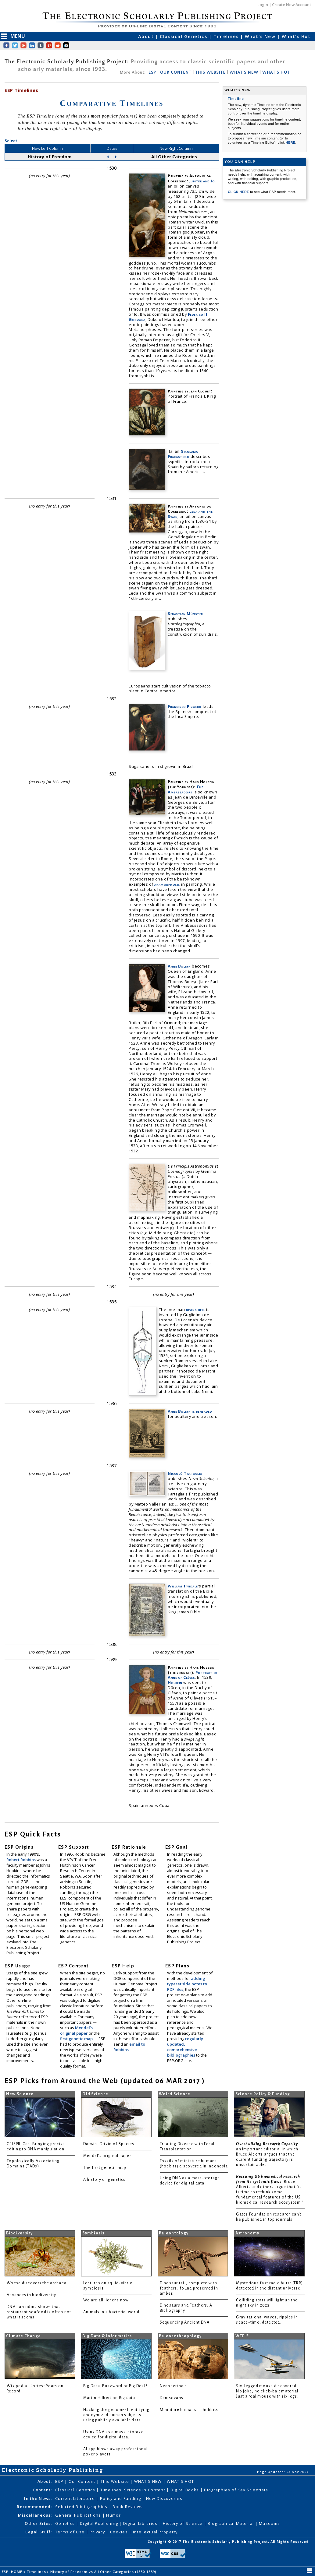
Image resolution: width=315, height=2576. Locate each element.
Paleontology (173, 2233)
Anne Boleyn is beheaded (190, 1411)
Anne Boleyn (179, 966)
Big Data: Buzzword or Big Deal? (115, 2386)
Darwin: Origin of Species (108, 2144)
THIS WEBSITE (210, 72)
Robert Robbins (21, 1859)
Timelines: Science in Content (133, 2490)
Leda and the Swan (190, 513)
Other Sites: (38, 2523)
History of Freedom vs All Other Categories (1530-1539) (103, 2571)
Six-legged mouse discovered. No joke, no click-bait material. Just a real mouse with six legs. (268, 2391)
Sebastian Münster (185, 613)
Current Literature (75, 2498)
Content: (42, 2490)
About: (45, 2481)
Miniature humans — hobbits (189, 2410)
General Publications (78, 2515)
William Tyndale (183, 1586)
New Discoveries (164, 2498)
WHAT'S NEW (244, 72)
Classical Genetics (184, 36)
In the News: (38, 2498)
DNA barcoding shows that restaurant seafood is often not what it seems (39, 2312)
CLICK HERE (239, 192)
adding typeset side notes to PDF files (187, 1984)
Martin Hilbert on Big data (109, 2398)
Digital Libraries (141, 2523)
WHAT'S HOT (276, 72)
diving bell (195, 1309)
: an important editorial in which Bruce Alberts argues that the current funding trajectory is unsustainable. (267, 2154)
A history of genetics (104, 2179)
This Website (116, 2481)
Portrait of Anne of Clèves (193, 1675)
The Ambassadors (185, 789)
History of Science (183, 2523)
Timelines (226, 36)
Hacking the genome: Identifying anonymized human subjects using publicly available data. (116, 2415)
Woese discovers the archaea (36, 2283)
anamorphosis (167, 884)
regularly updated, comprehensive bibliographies (185, 2047)
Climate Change (23, 2336)
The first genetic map (105, 2168)
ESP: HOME (12, 2571)
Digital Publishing (99, 2523)
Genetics (65, 2523)
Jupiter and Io (202, 181)
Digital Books (185, 2490)
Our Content (83, 2481)
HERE (290, 142)
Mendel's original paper (76, 2030)
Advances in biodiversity (31, 2295)
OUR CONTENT (175, 72)
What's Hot (296, 36)
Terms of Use (70, 2532)
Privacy (98, 2532)
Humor (113, 2515)
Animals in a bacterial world (111, 2312)
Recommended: (34, 2506)
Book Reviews (128, 2506)
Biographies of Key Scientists (236, 2490)
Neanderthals (173, 2386)
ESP (152, 72)
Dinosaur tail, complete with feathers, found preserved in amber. (189, 2288)
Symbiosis (93, 2233)
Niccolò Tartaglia (185, 1473)
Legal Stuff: (38, 2532)
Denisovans (172, 2398)
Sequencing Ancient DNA (185, 2322)
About (147, 36)
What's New (261, 36)
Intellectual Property (155, 2532)
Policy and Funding (121, 2498)
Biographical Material (231, 2523)
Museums (269, 2523)
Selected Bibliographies (82, 2506)
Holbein (175, 1682)
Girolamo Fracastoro (183, 453)
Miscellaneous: (35, 2515)
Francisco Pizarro (185, 706)
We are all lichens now (106, 2300)
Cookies (119, 2532)
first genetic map (77, 2038)
